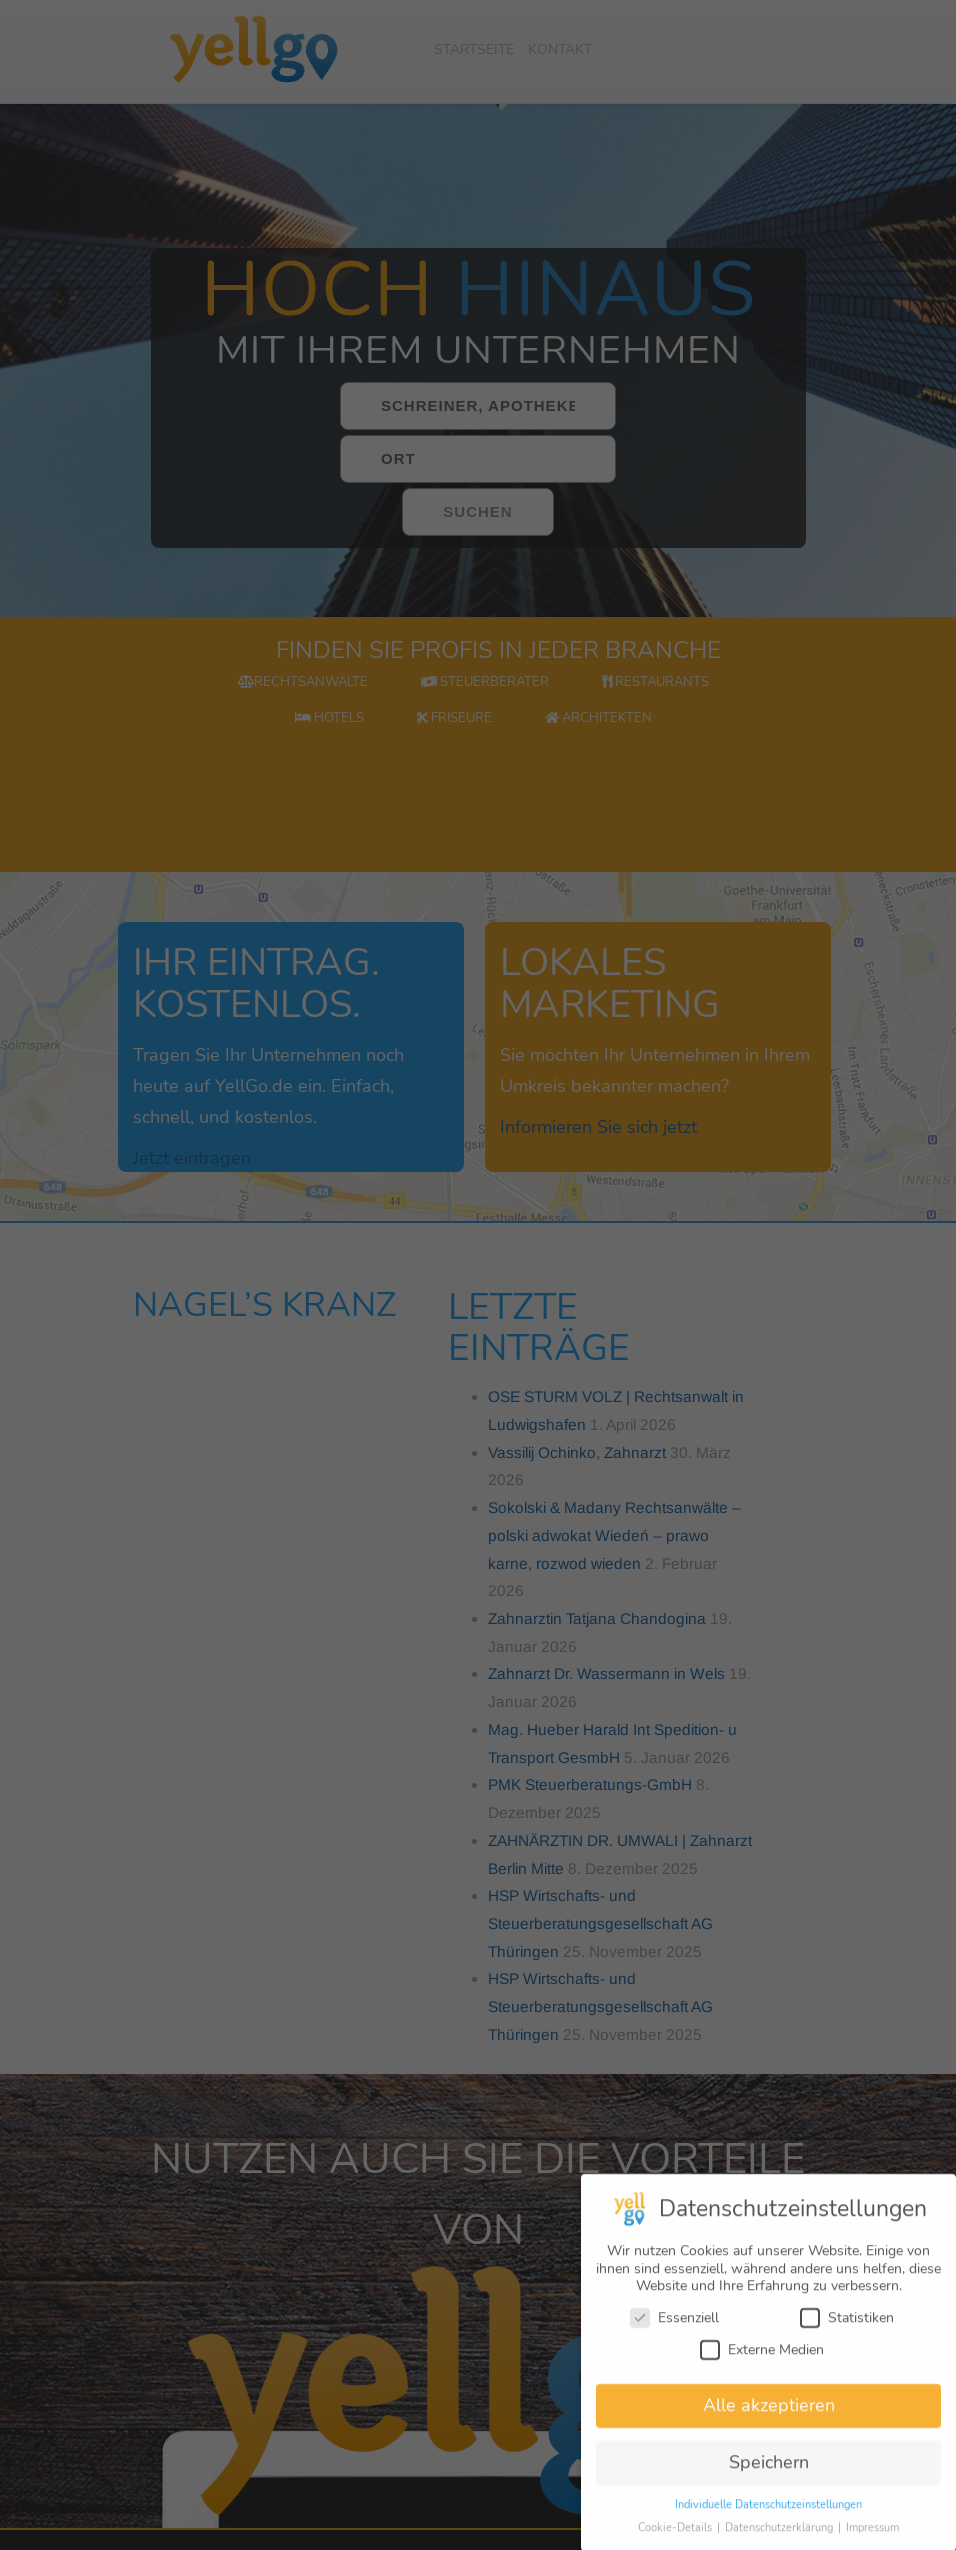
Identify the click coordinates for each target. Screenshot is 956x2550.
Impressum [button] (872, 2539)
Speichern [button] (769, 2474)
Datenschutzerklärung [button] (780, 2539)
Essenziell (674, 2329)
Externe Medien (762, 2360)
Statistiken (847, 2329)
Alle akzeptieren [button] (769, 2417)
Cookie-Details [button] (676, 2539)
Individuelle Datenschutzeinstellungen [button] (768, 2516)
